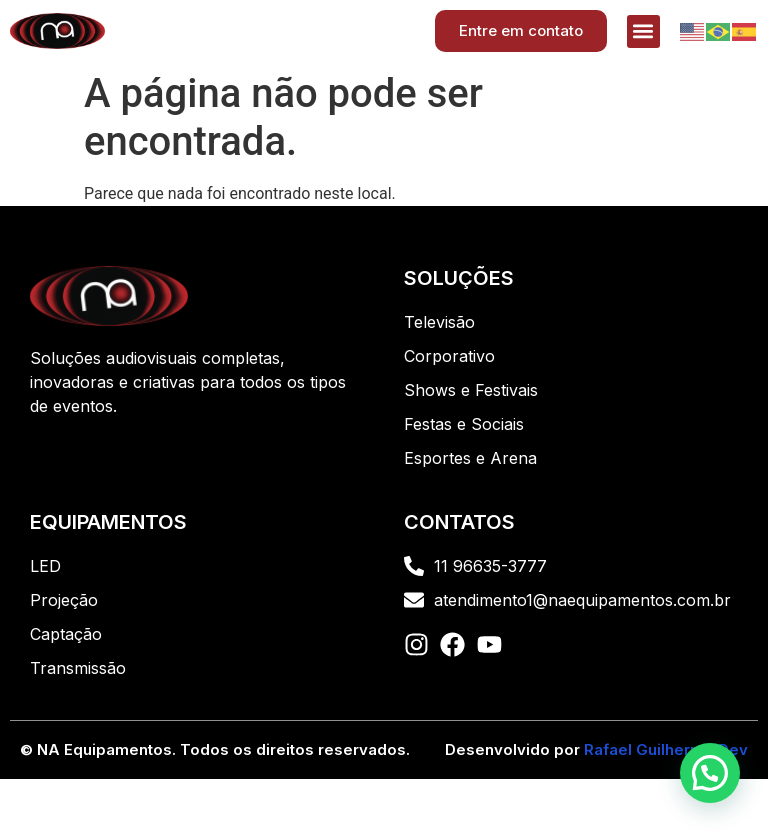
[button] (643, 31)
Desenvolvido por (596, 749)
